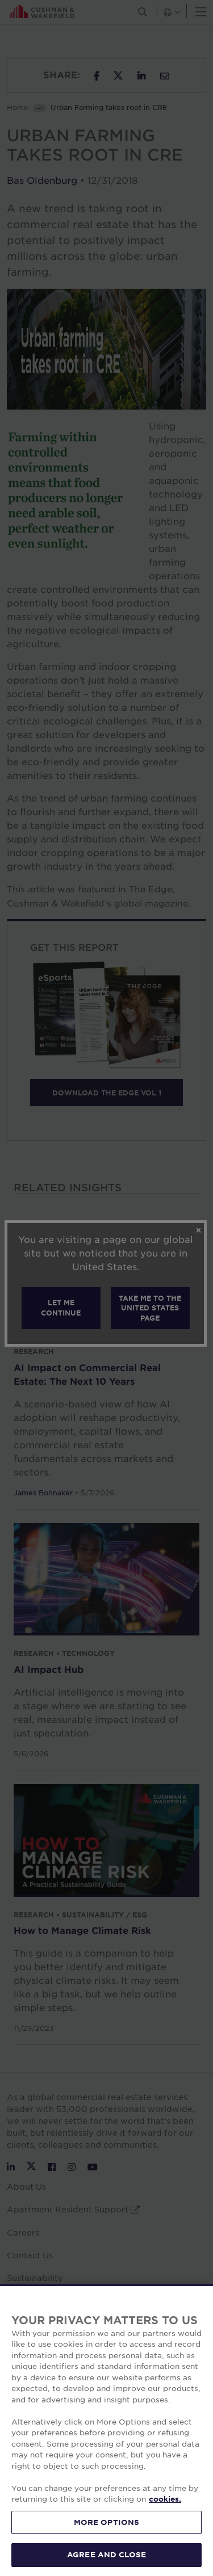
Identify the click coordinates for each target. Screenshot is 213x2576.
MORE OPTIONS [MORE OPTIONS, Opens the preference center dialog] (107, 2522)
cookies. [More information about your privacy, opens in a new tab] (165, 2498)
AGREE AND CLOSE (106, 2554)
